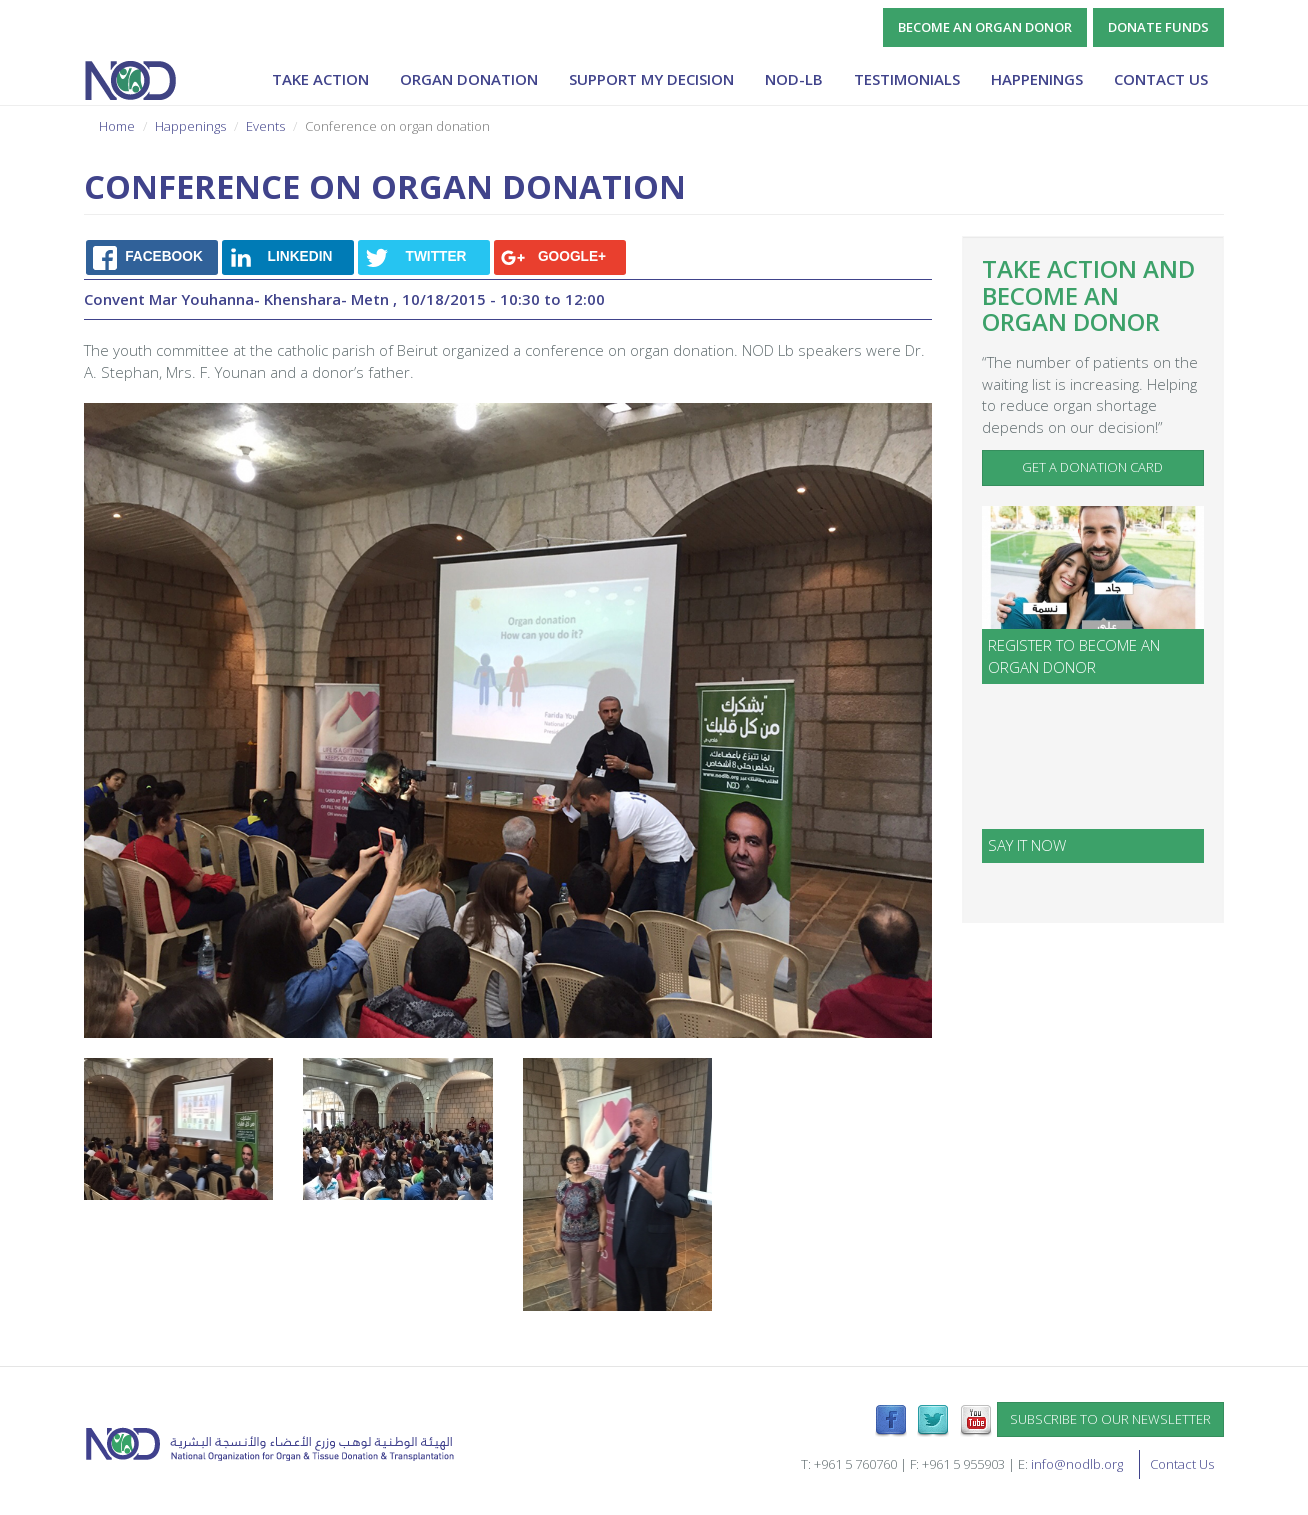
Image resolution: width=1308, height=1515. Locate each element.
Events (265, 126)
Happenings (1037, 79)
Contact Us (1161, 79)
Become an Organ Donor (985, 27)
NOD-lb (794, 79)
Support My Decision (651, 79)
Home (117, 126)
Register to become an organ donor (1074, 655)
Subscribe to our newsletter (1110, 1419)
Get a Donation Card (1092, 467)
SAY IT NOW (1027, 845)
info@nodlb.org (1077, 1464)
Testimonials (907, 79)
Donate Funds (1158, 27)
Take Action (320, 79)
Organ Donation (469, 79)
